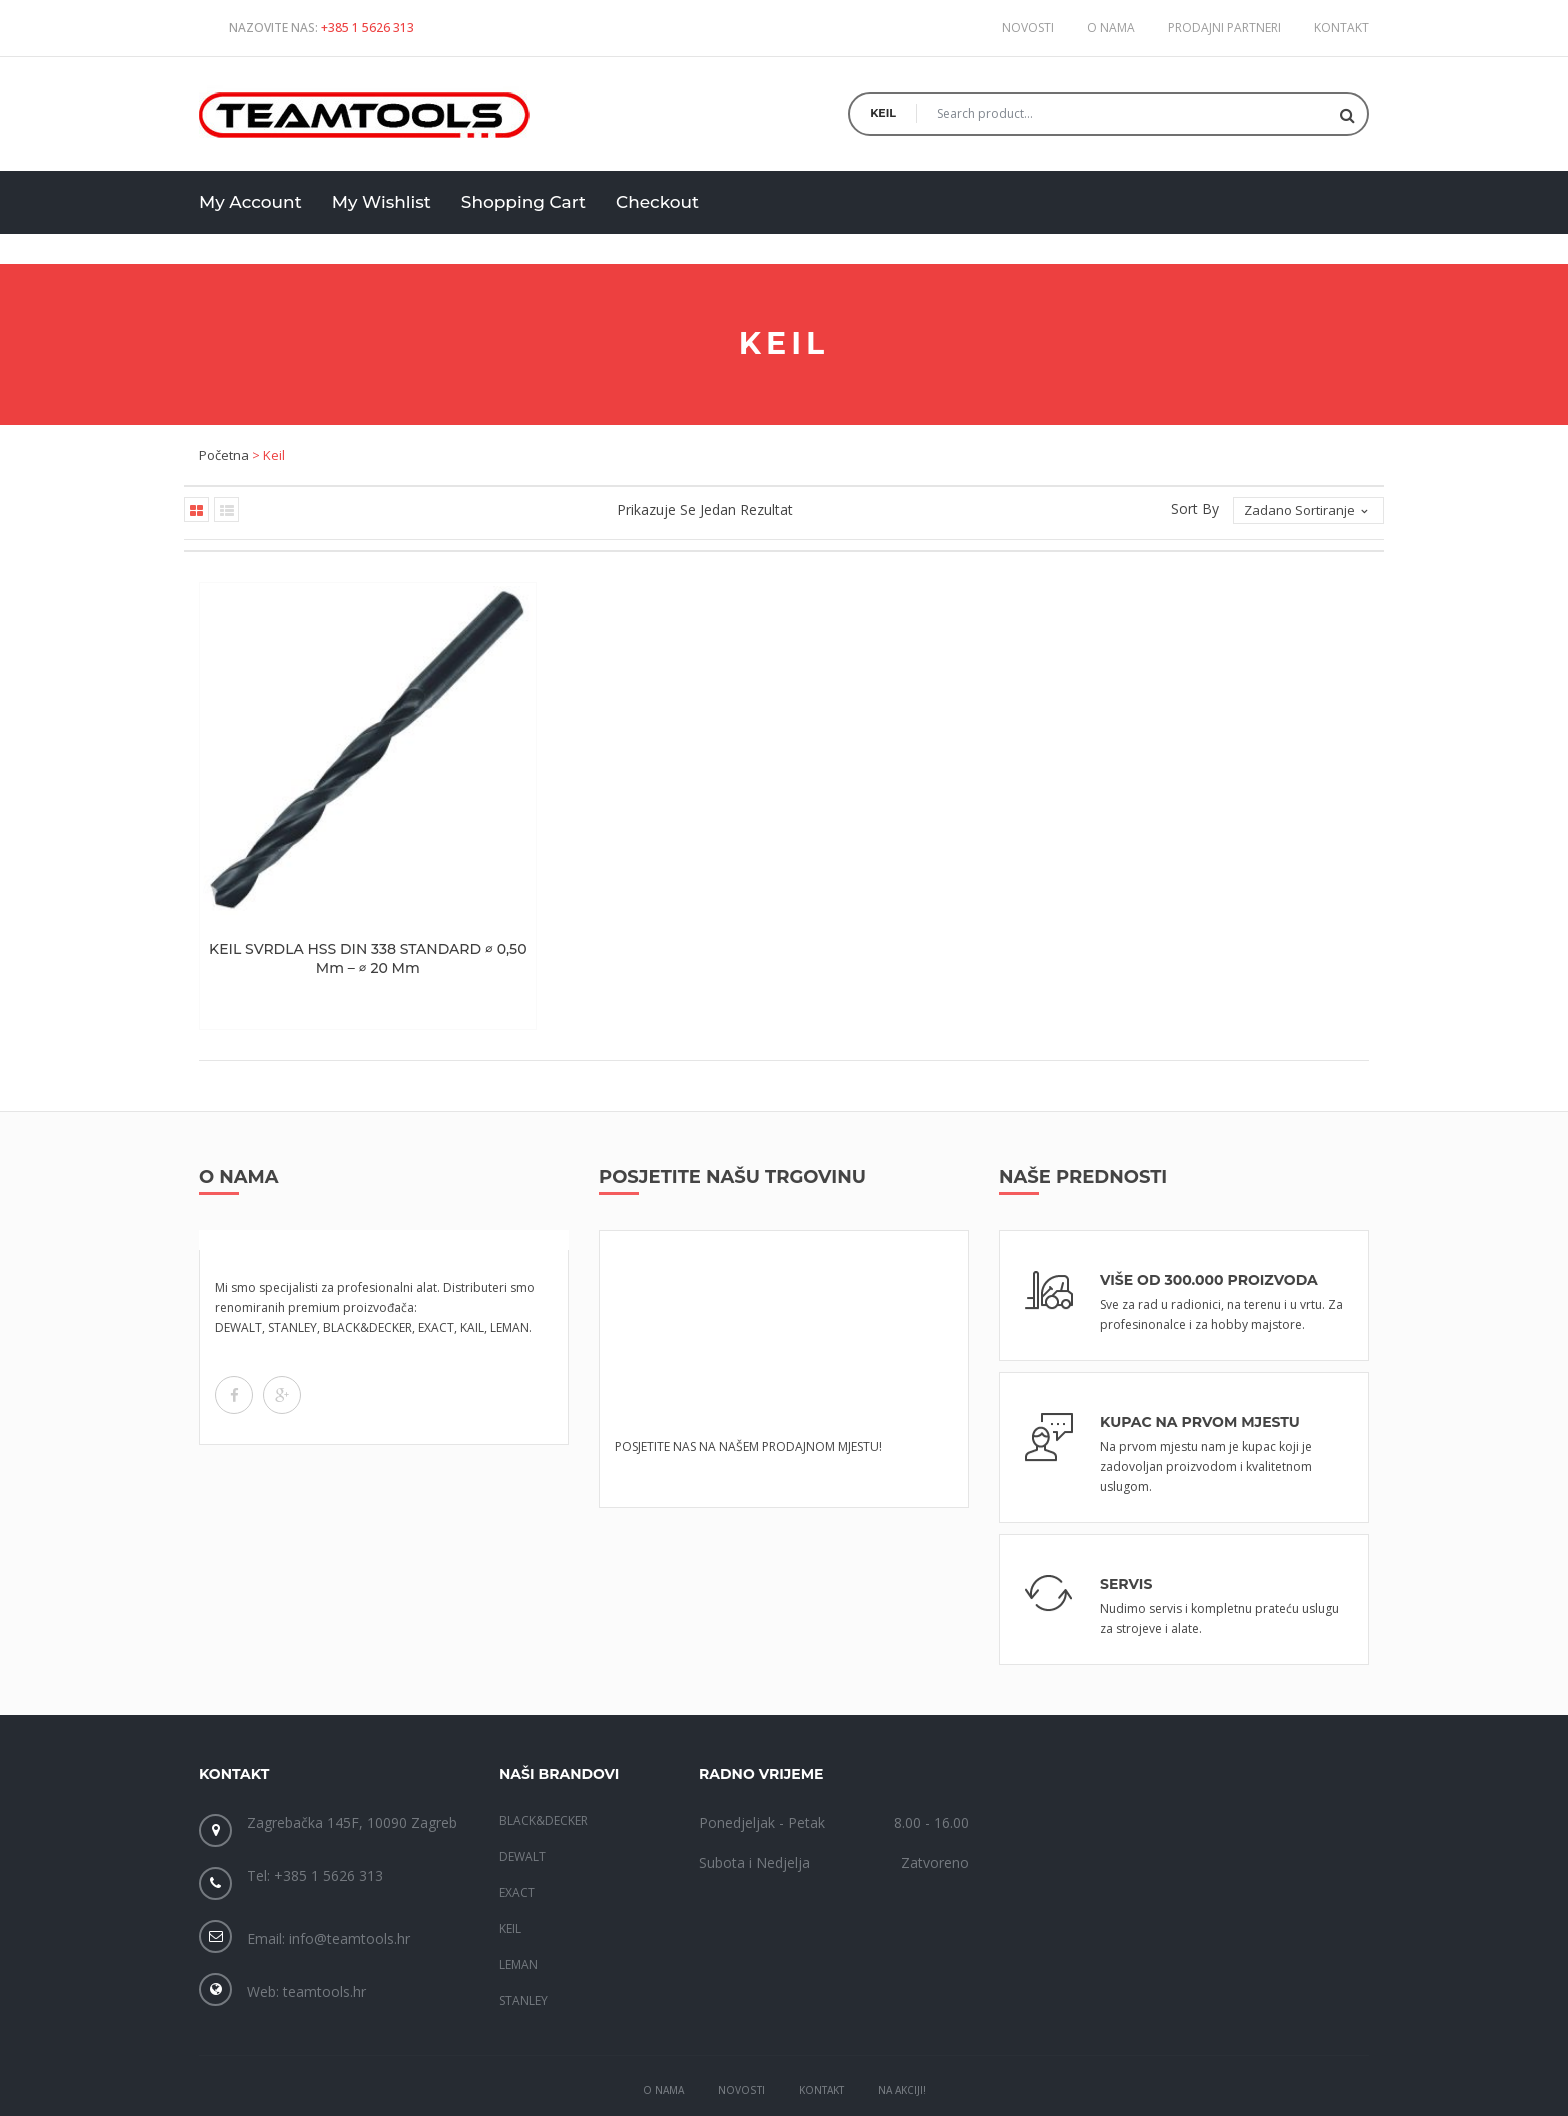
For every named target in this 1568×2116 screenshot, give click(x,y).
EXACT (517, 1826)
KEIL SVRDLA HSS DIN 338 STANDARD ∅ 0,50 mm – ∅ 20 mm (334, 891)
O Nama (663, 2023)
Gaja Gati (946, 2085)
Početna (224, 455)
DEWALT (522, 1790)
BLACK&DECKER (543, 1754)
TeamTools (687, 2085)
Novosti (1028, 27)
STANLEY (523, 1934)
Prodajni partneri (1224, 27)
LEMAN (518, 1898)
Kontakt (1341, 27)
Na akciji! (902, 2023)
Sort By (1195, 508)
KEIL (510, 1862)
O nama (1111, 27)
